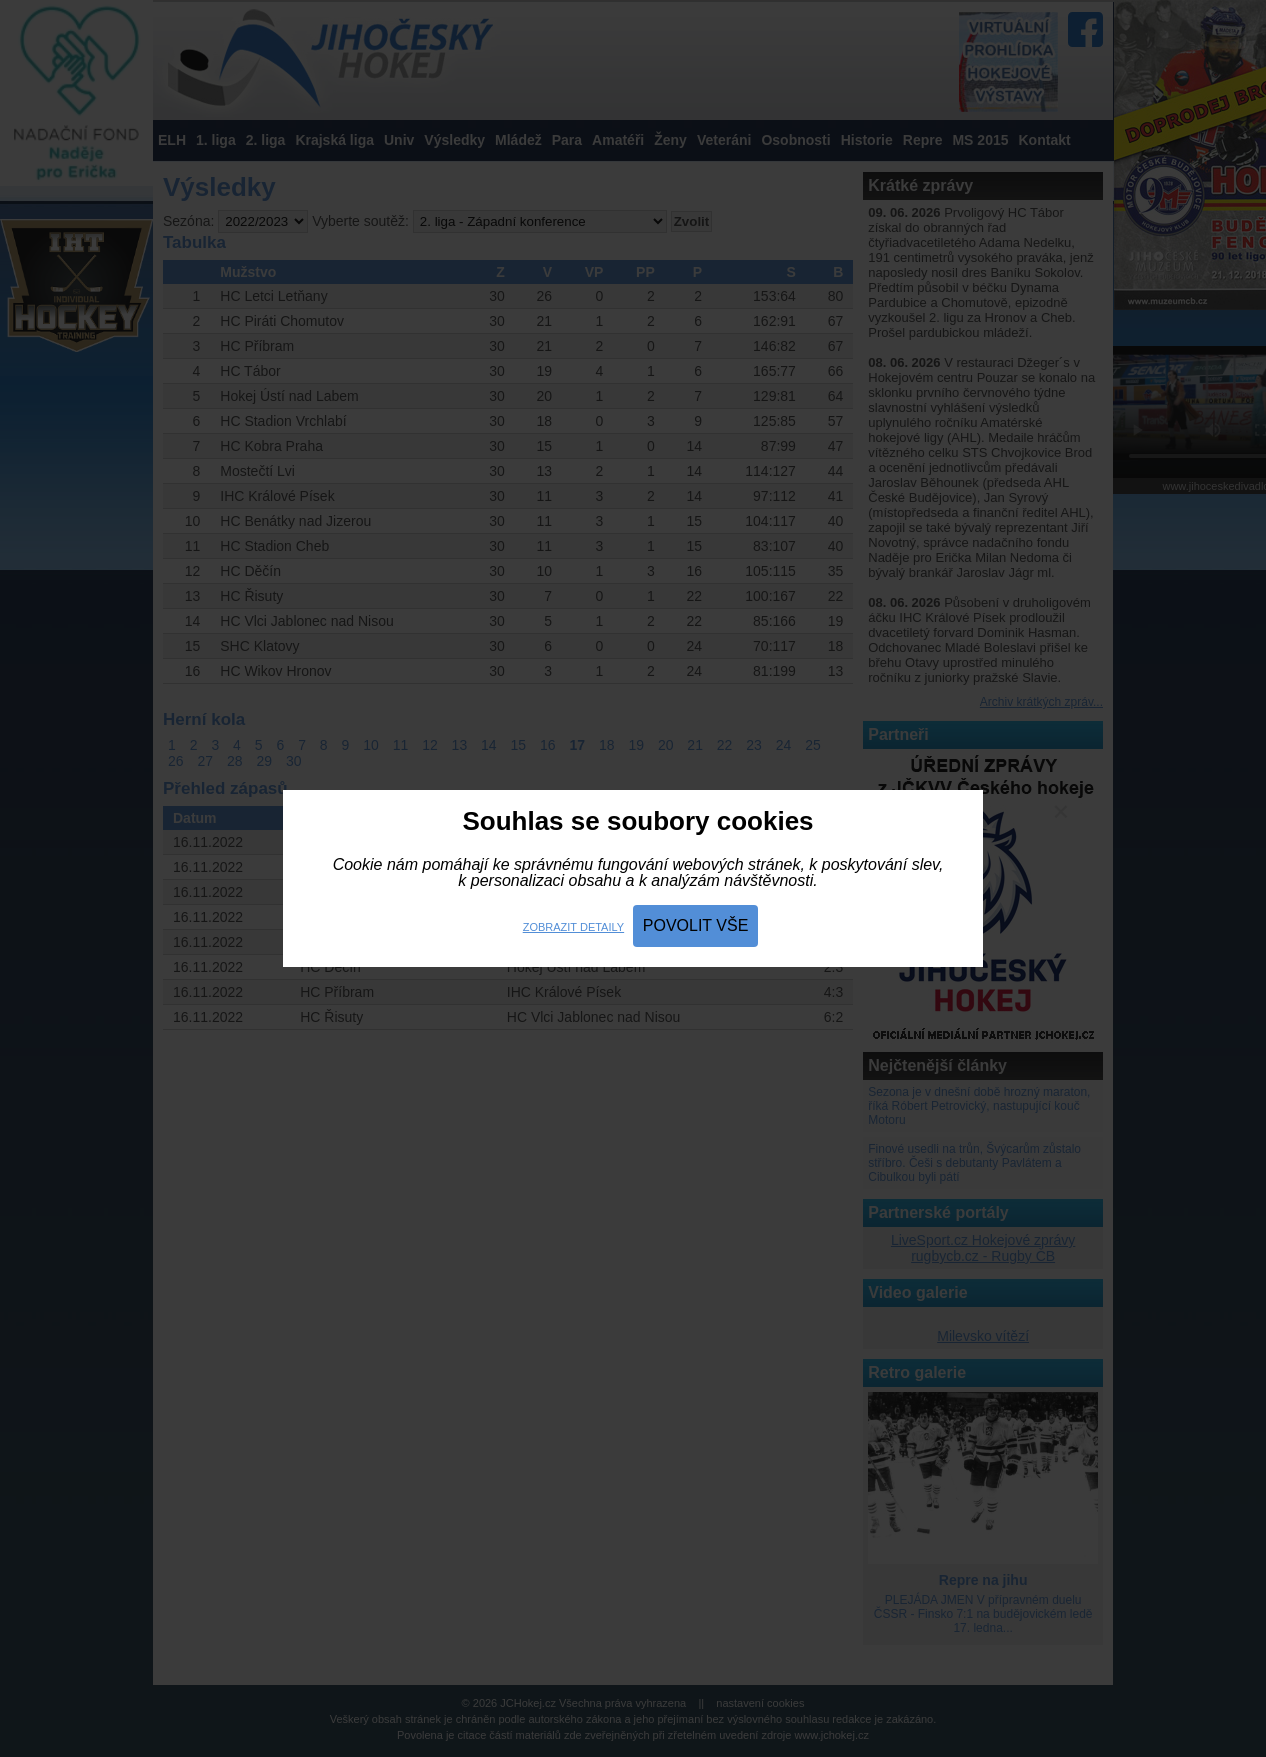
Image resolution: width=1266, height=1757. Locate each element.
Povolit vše (696, 925)
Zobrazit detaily (573, 927)
